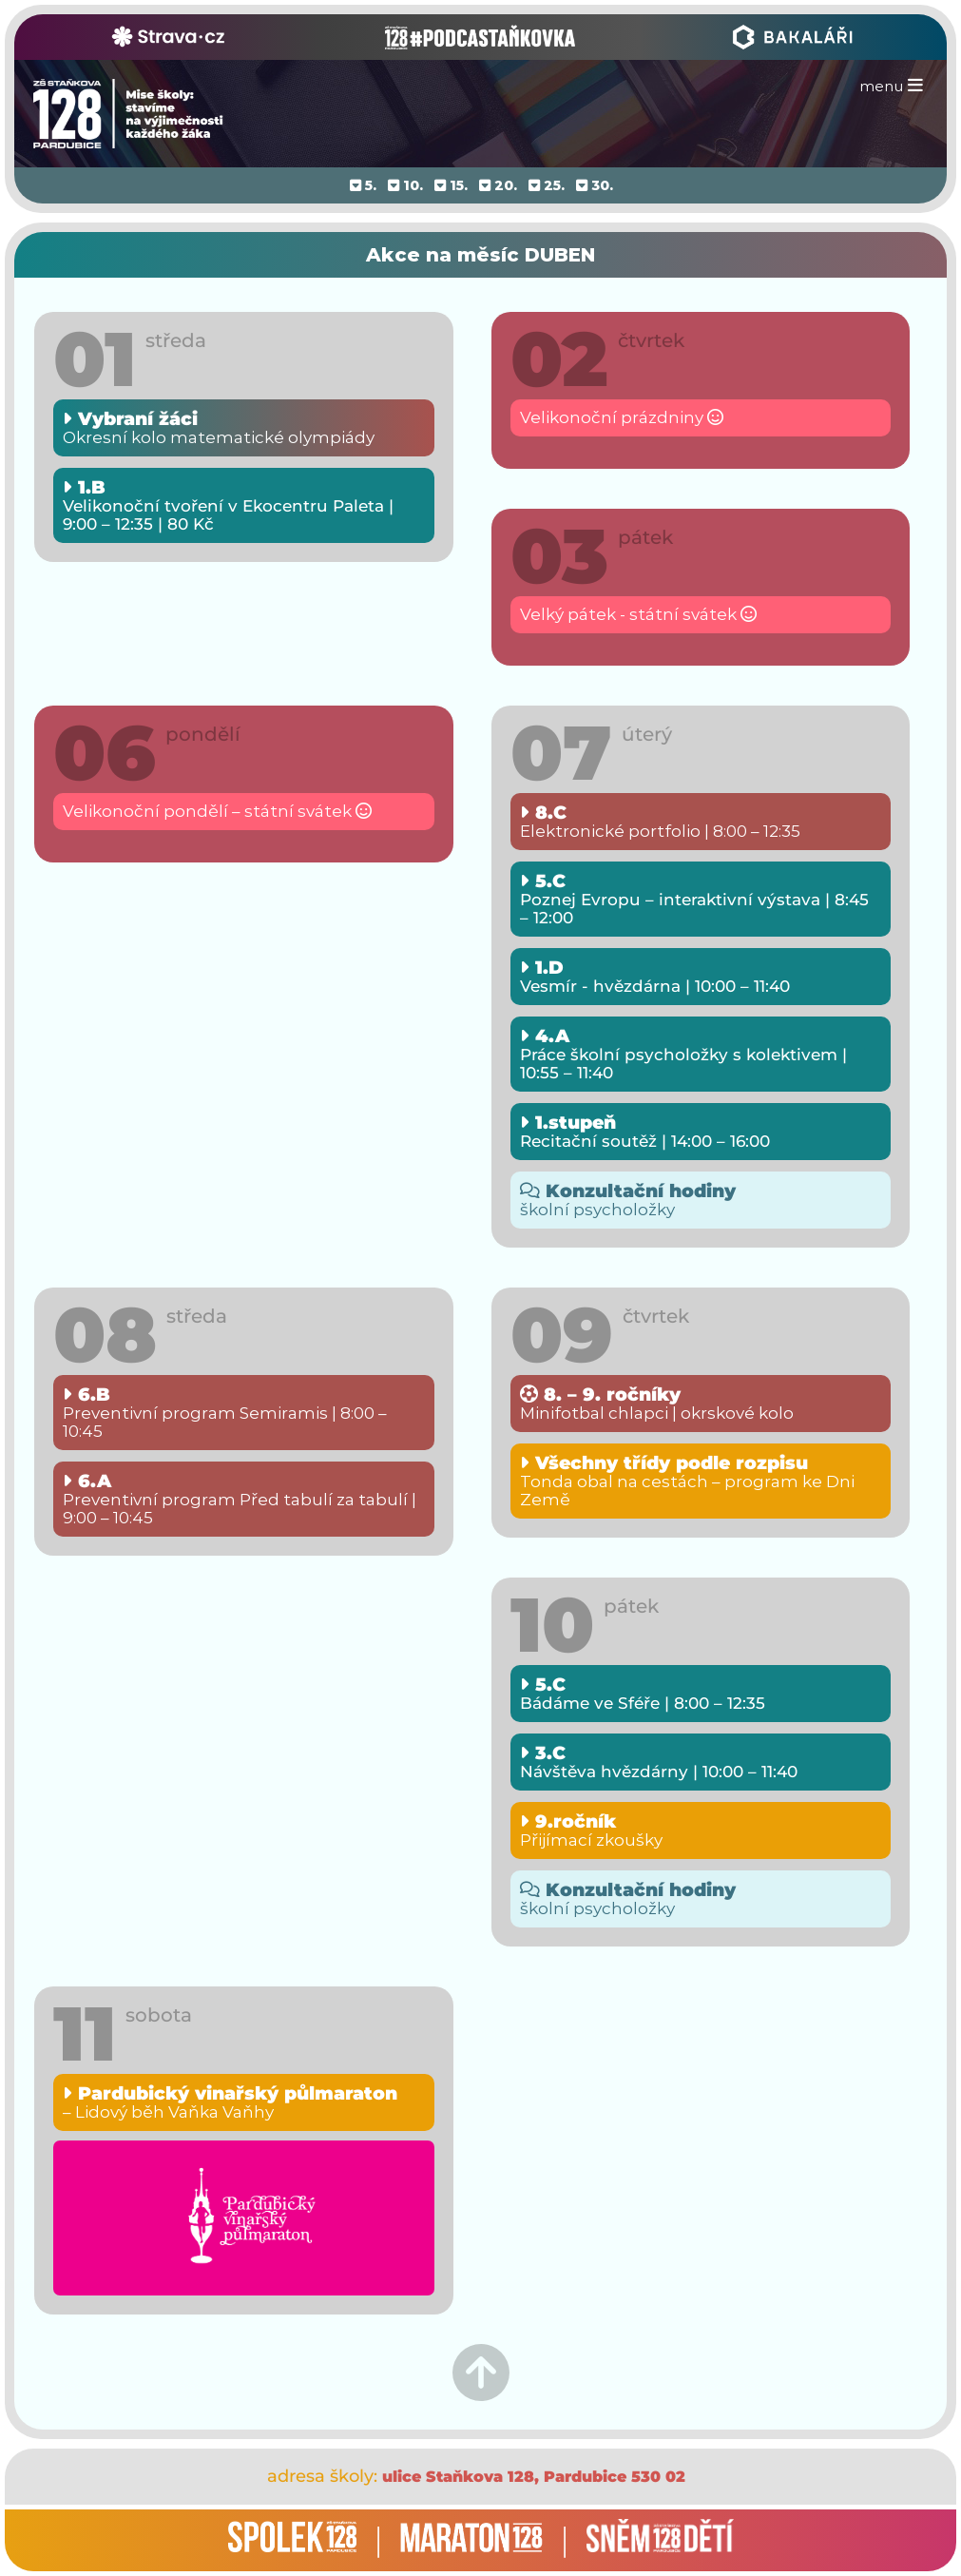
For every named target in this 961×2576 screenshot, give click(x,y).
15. (451, 185)
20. (498, 185)
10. (405, 185)
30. (594, 185)
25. (547, 185)
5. (363, 185)
